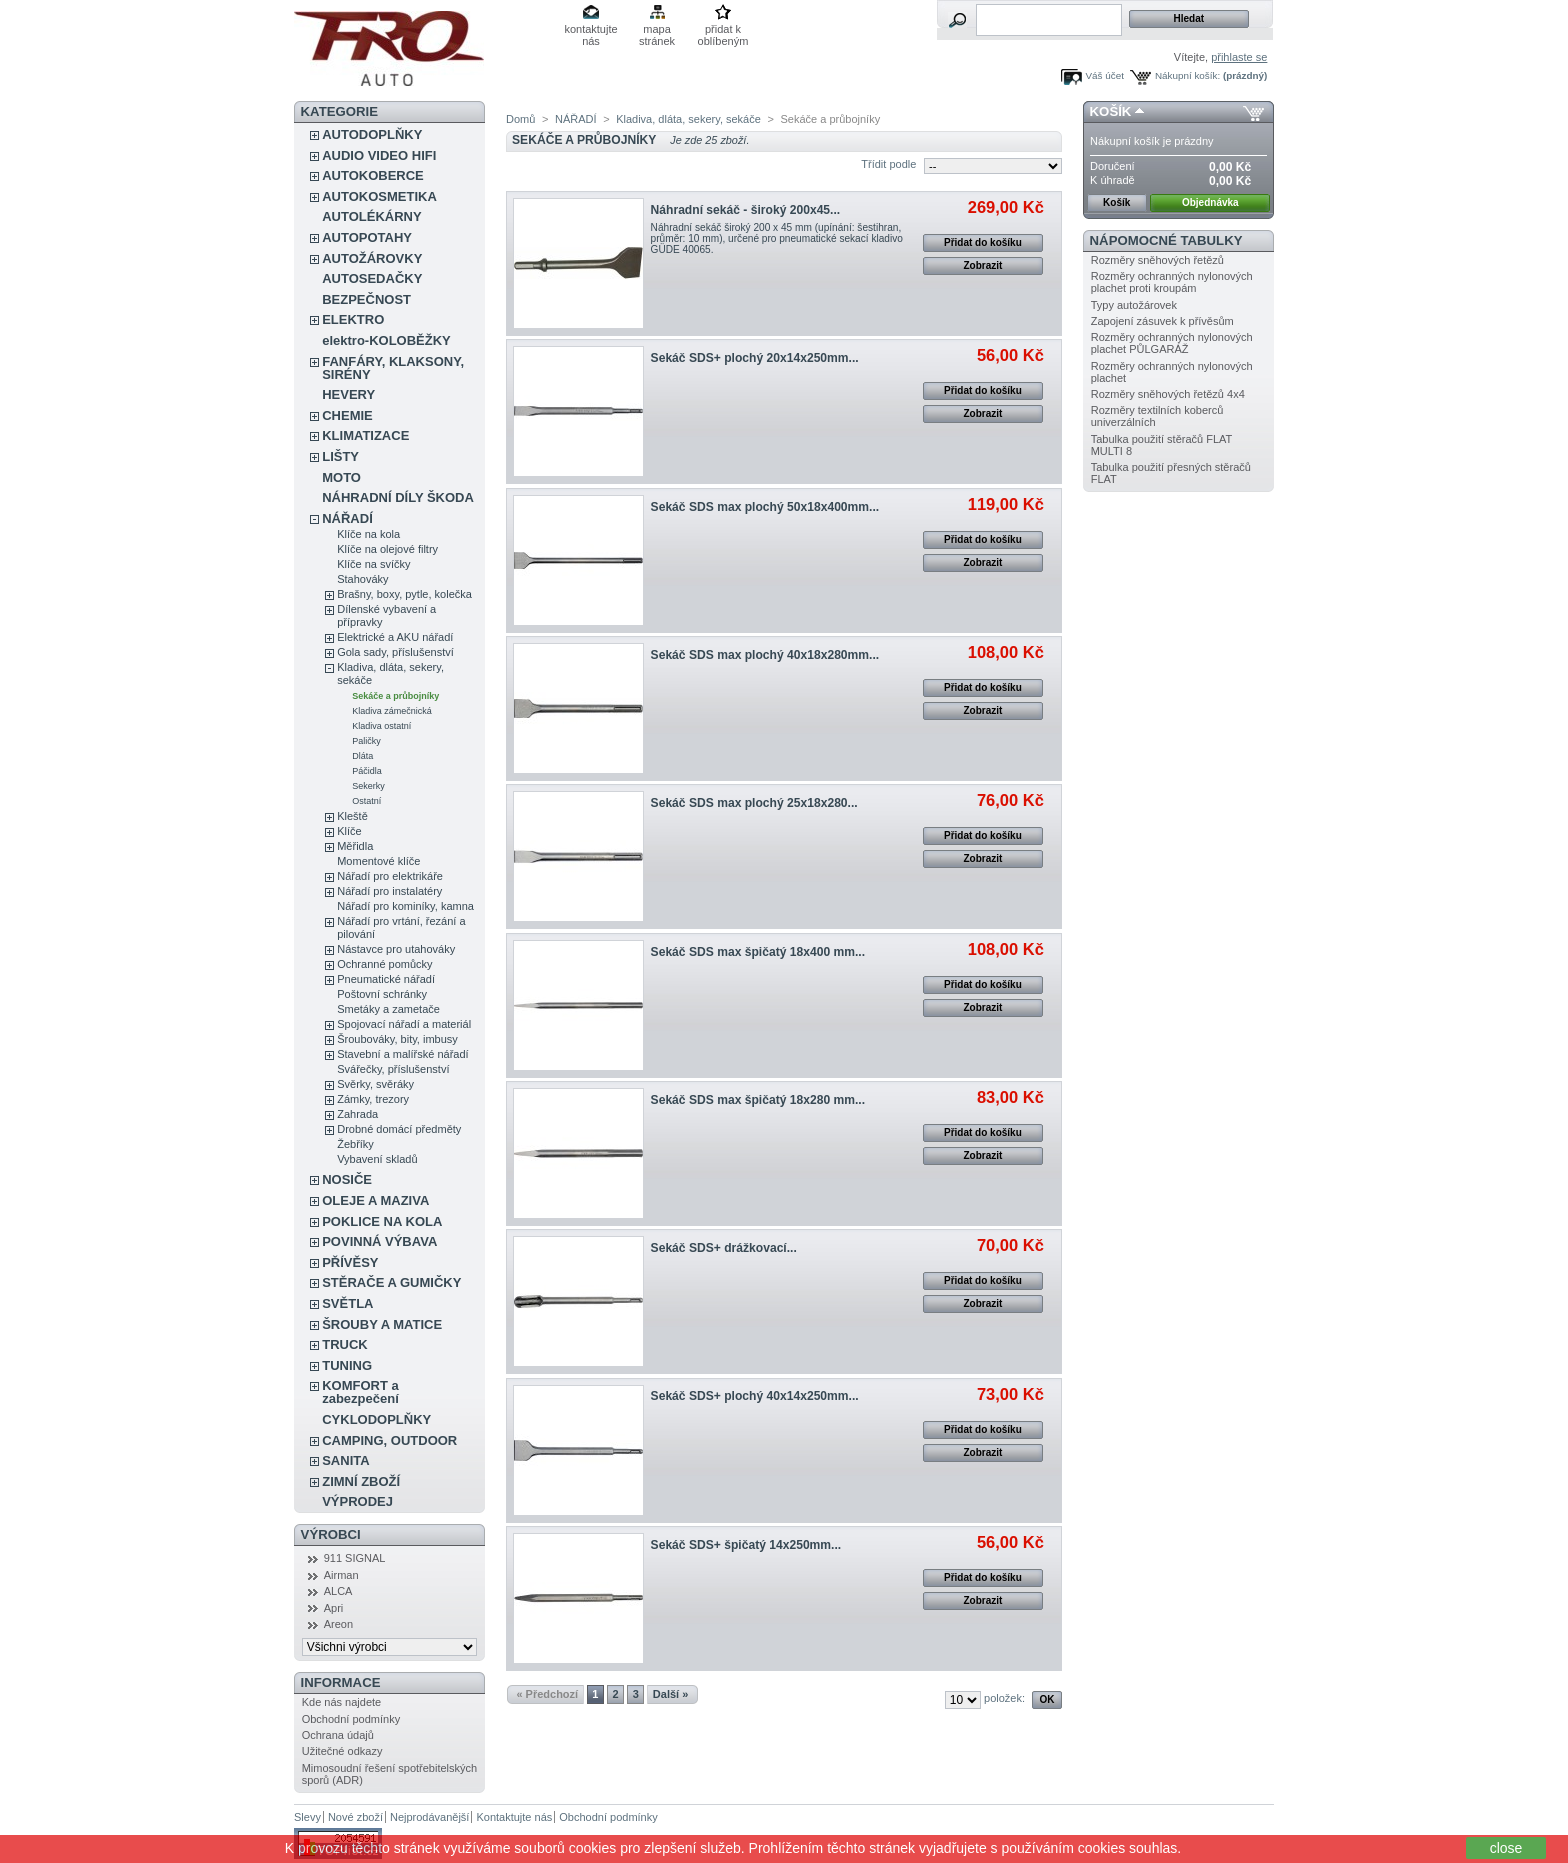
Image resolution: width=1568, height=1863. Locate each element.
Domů (520, 119)
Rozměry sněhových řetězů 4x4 (1168, 394)
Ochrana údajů (338, 1735)
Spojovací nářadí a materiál (404, 1024)
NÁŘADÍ (347, 518)
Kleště (352, 816)
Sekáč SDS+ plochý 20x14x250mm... (755, 358)
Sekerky (368, 786)
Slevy (307, 1817)
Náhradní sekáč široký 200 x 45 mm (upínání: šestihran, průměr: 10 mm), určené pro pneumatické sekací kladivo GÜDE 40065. (777, 238)
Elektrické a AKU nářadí (395, 637)
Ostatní (366, 801)
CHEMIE (347, 415)
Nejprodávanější (430, 1817)
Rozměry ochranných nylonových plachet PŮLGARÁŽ (1172, 343)
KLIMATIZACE (365, 435)
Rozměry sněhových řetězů (1157, 260)
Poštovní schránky (382, 994)
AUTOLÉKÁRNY (371, 216)
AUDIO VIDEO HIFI (379, 155)
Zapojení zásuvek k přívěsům (1162, 321)
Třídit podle (888, 164)
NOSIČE (347, 1179)
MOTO (341, 477)
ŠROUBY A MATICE (382, 1324)
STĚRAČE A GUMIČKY (391, 1282)
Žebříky (355, 1144)
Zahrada (357, 1114)
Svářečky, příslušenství (393, 1069)
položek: (1004, 1698)
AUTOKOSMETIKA (379, 196)
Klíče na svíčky (373, 564)
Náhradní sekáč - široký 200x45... (746, 210)
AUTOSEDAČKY (372, 278)
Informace (341, 1682)
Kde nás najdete (342, 1702)
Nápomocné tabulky (1166, 240)
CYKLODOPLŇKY (376, 1419)
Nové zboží (355, 1817)
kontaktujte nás (590, 30)
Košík (1111, 111)
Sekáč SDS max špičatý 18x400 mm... (758, 952)
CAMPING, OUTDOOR (389, 1440)
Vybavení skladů (377, 1159)
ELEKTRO (353, 319)
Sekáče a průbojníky (395, 696)
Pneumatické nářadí (386, 979)
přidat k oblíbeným (723, 30)
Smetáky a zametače (388, 1009)
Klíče (349, 831)
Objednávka (1210, 202)
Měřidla (355, 846)
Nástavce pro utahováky (396, 949)
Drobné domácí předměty (399, 1129)
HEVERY (348, 394)
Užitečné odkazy (342, 1751)
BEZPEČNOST (366, 299)
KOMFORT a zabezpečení (360, 1392)
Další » (670, 1694)
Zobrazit (982, 265)
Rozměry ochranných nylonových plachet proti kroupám (1172, 282)
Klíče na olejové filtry (387, 549)
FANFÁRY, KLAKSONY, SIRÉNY (393, 368)
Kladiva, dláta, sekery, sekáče (688, 119)
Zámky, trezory (373, 1099)
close (1506, 1848)
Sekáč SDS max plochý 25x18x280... (754, 803)
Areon (338, 1624)
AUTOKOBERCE (373, 175)
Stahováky (362, 579)
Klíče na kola (368, 534)
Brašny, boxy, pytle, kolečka (404, 594)
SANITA (345, 1460)
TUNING (347, 1365)
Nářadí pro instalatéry (389, 891)
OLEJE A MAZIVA (375, 1200)
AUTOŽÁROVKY (372, 258)
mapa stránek (657, 30)
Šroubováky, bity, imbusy (397, 1039)
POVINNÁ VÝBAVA (379, 1241)
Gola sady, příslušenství (395, 652)
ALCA (338, 1591)
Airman (341, 1575)
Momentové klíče (378, 861)
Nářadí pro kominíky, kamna (405, 906)
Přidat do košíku (983, 242)
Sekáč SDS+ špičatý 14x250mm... (746, 1545)
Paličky (366, 741)
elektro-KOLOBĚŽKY (386, 340)
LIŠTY (340, 456)
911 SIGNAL (355, 1558)
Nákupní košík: (1187, 75)
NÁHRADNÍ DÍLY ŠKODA (398, 497)
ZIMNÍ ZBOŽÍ (361, 1481)
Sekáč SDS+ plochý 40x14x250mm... (755, 1396)
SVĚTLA (347, 1303)
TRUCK (345, 1344)
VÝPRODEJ (357, 1501)
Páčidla (367, 771)
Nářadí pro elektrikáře (390, 876)
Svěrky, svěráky (375, 1084)
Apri (334, 1608)
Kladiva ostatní (381, 726)
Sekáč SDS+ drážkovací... (724, 1248)
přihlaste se (1239, 57)
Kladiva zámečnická (392, 711)
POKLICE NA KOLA (382, 1221)
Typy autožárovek (1134, 305)
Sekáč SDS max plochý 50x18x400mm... (765, 507)
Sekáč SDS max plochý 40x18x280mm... (765, 655)
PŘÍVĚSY (350, 1262)
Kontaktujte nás (514, 1817)
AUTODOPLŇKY (372, 134)
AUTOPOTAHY (367, 237)
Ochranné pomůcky (384, 964)
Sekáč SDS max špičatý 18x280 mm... (758, 1100)
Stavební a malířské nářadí (402, 1054)
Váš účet (1105, 75)
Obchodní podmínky (351, 1719)
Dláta (362, 756)
